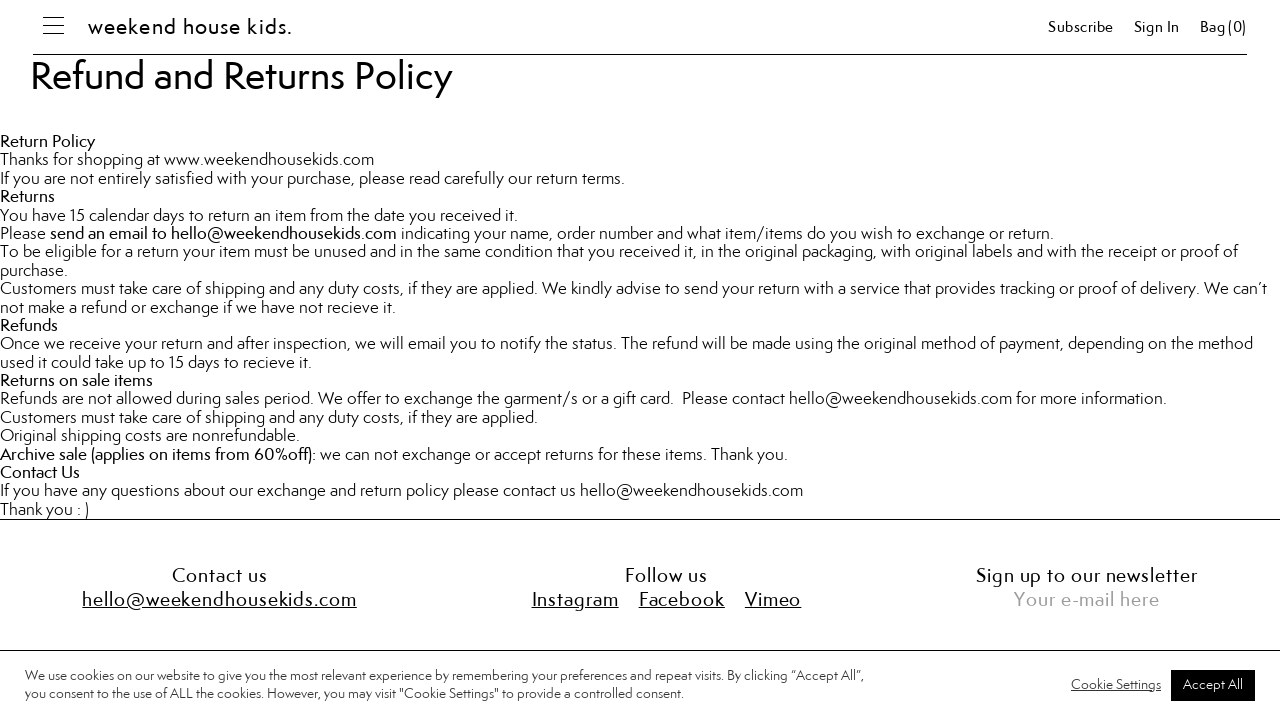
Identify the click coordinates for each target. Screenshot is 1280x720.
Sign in (1157, 28)
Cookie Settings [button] (1116, 685)
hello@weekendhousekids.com (691, 491)
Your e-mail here (1086, 601)
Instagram (575, 601)
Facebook (682, 601)
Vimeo (773, 601)
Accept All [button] (1213, 685)
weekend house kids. (190, 28)
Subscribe (1081, 28)
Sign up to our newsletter (1087, 577)
